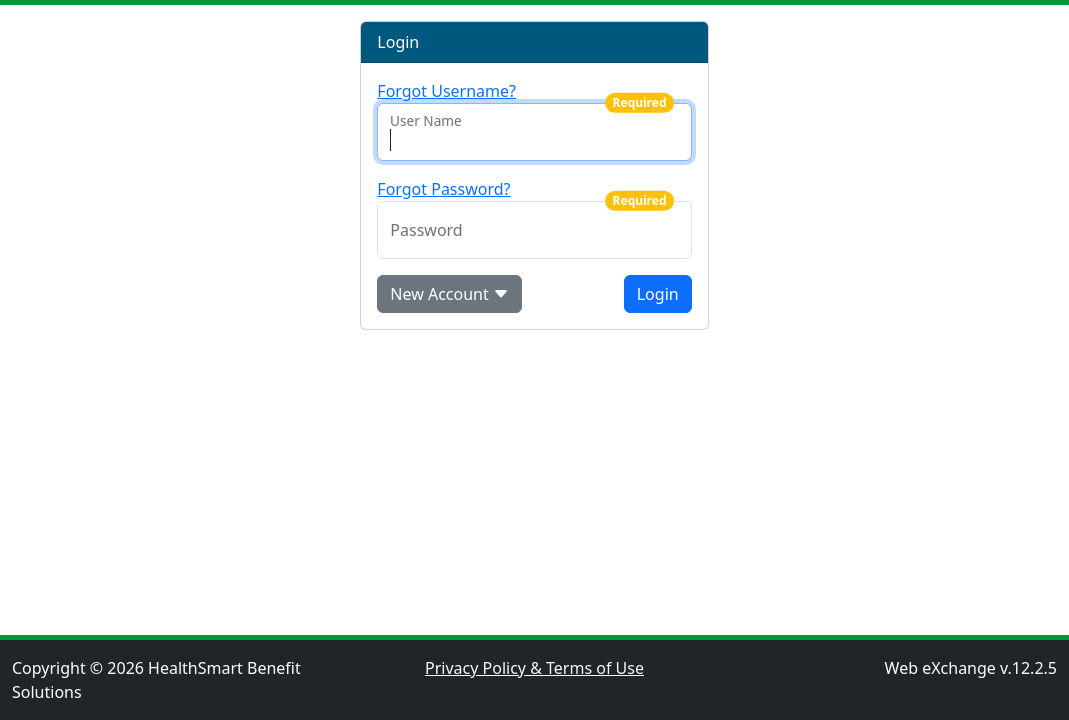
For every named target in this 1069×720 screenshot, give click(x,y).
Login (658, 294)
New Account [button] (449, 294)
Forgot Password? (443, 189)
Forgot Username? (446, 91)
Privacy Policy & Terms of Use (534, 668)
